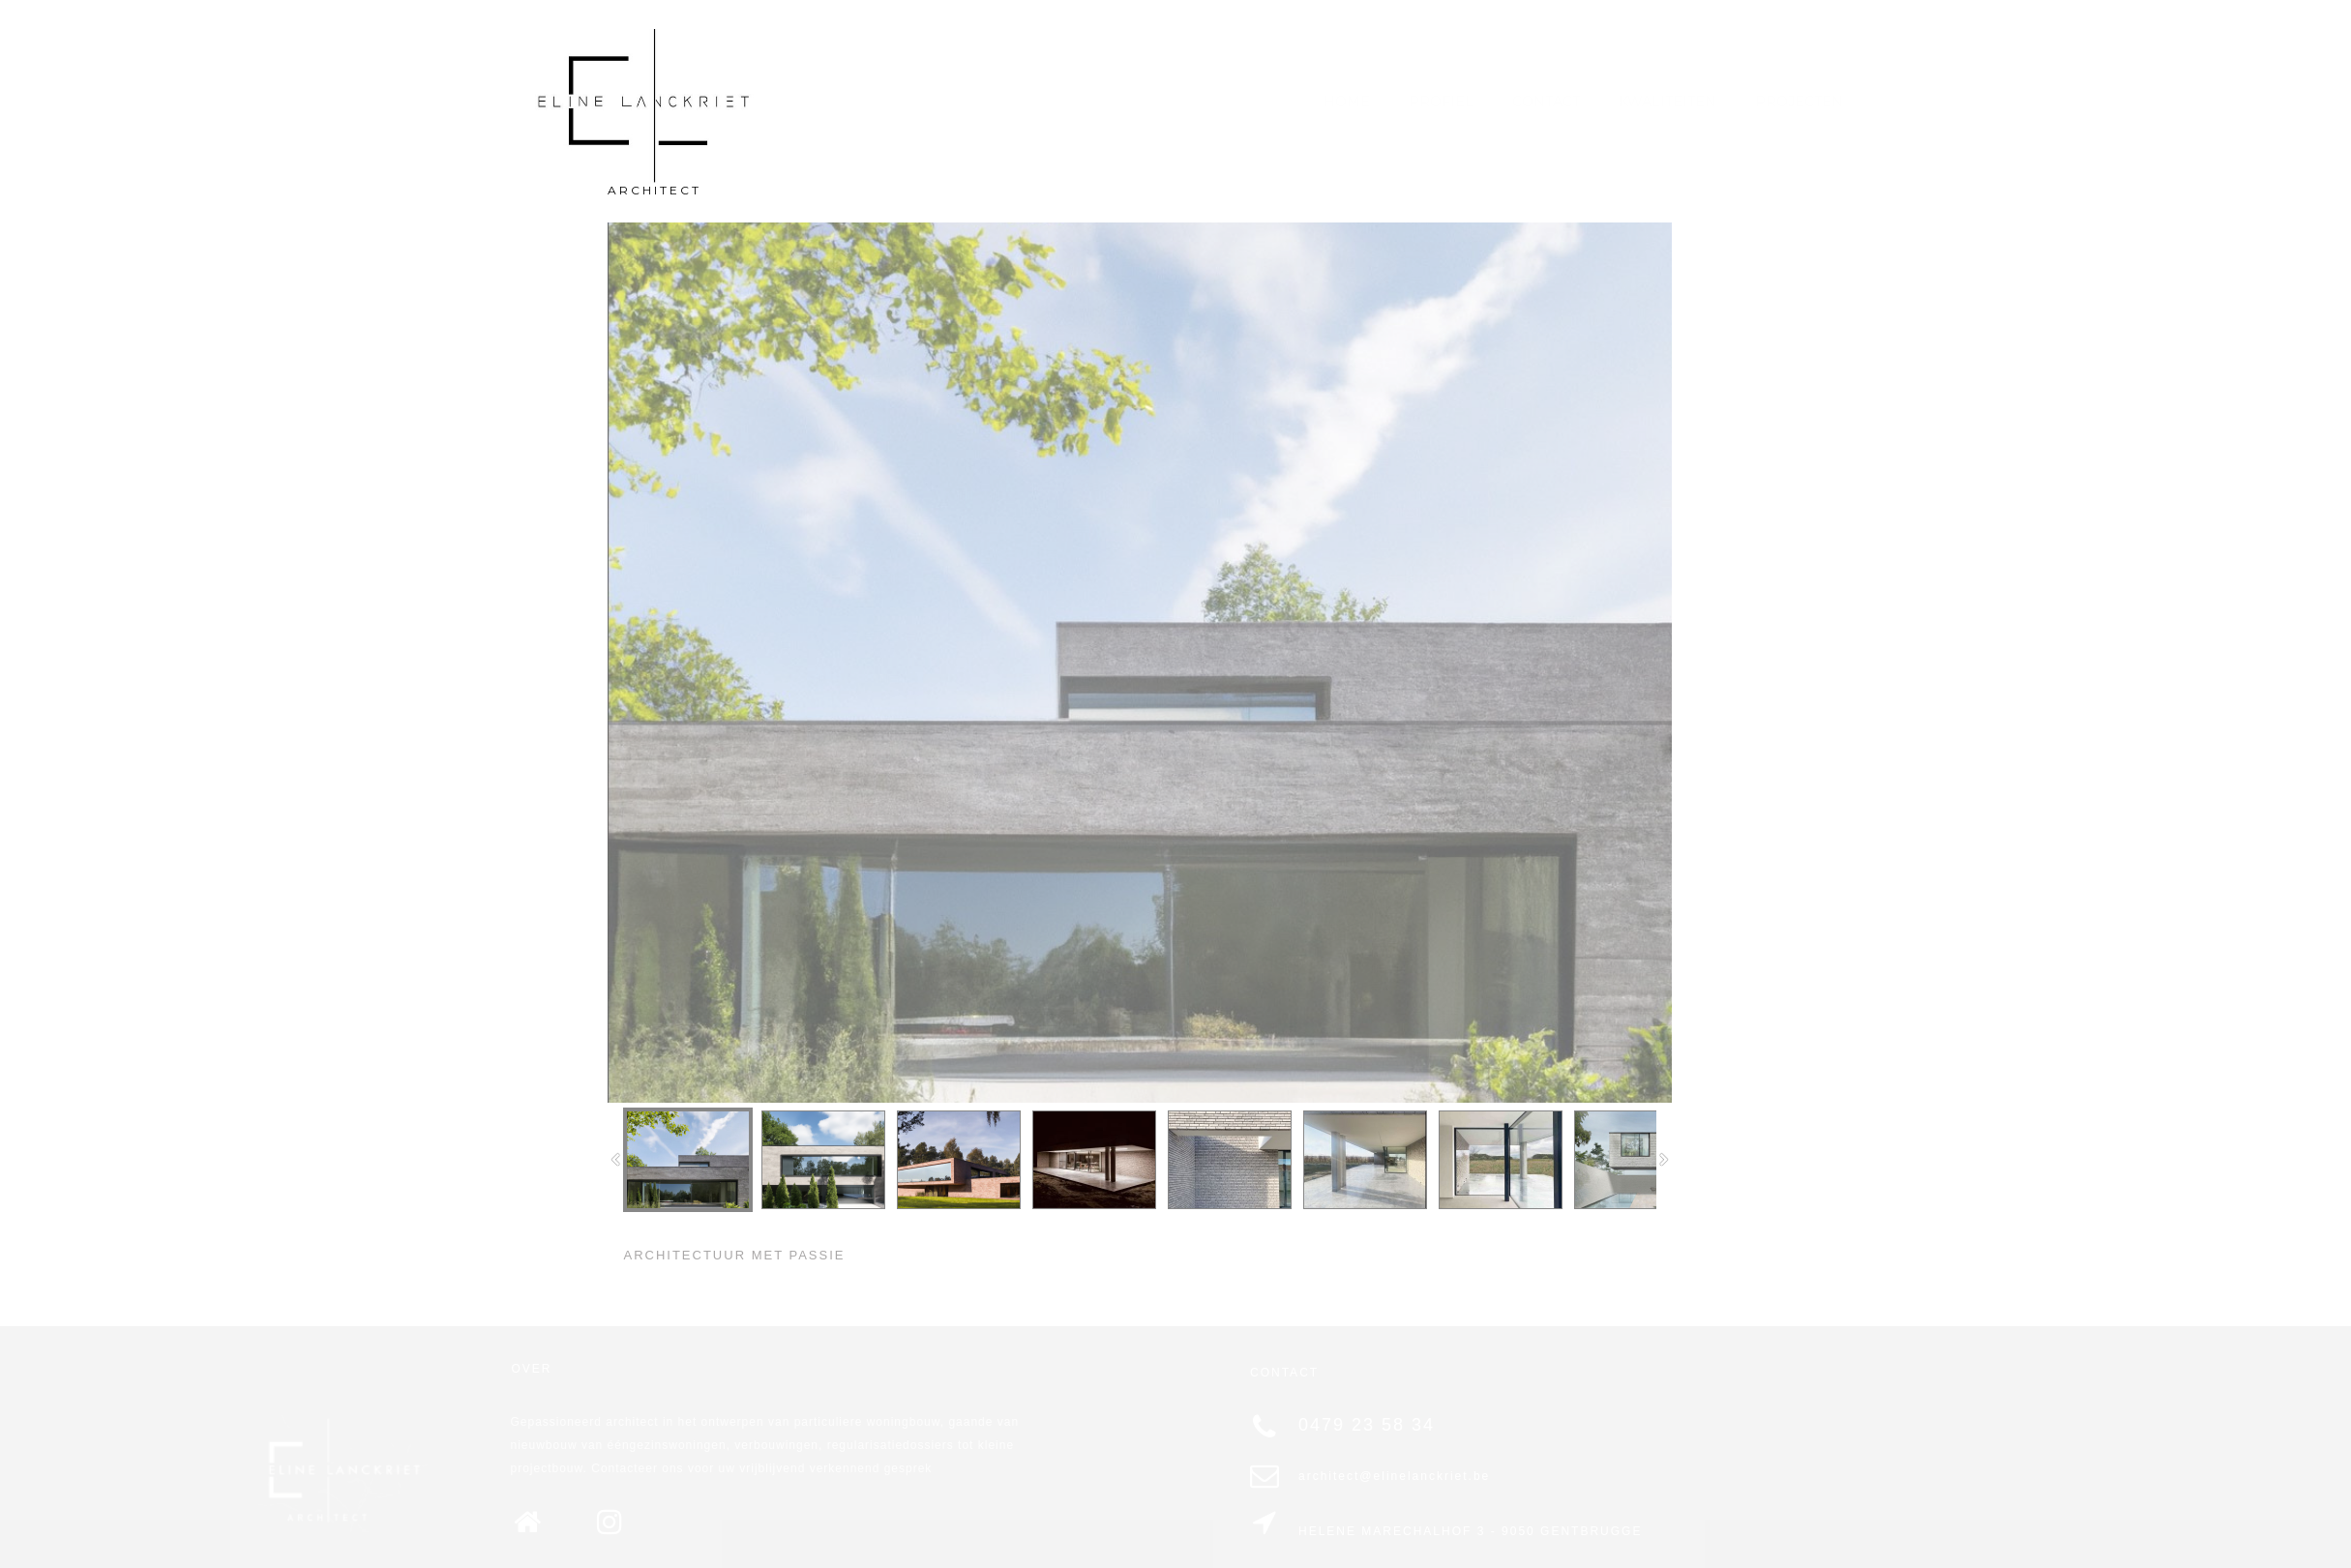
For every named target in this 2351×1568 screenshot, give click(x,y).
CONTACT (1546, 101)
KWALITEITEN (1667, 101)
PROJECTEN (1799, 101)
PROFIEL (1441, 101)
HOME (1347, 101)
